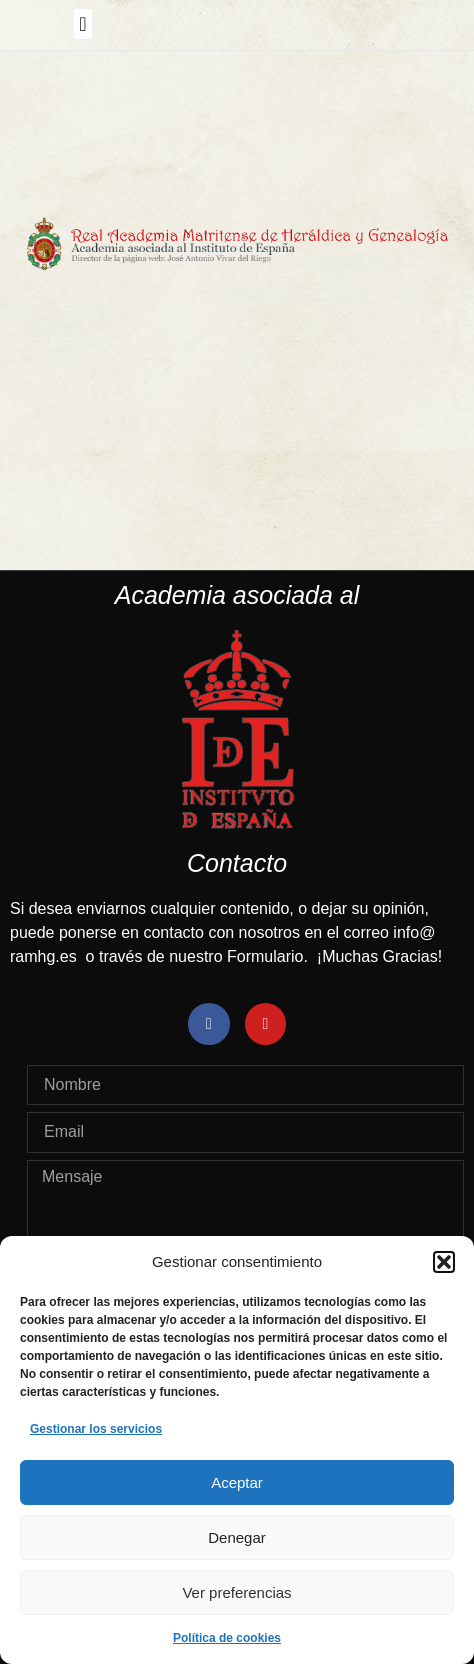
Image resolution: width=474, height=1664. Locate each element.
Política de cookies (227, 1638)
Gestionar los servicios (96, 1429)
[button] (444, 1262)
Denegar (237, 1537)
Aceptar (237, 1482)
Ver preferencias (236, 1592)
